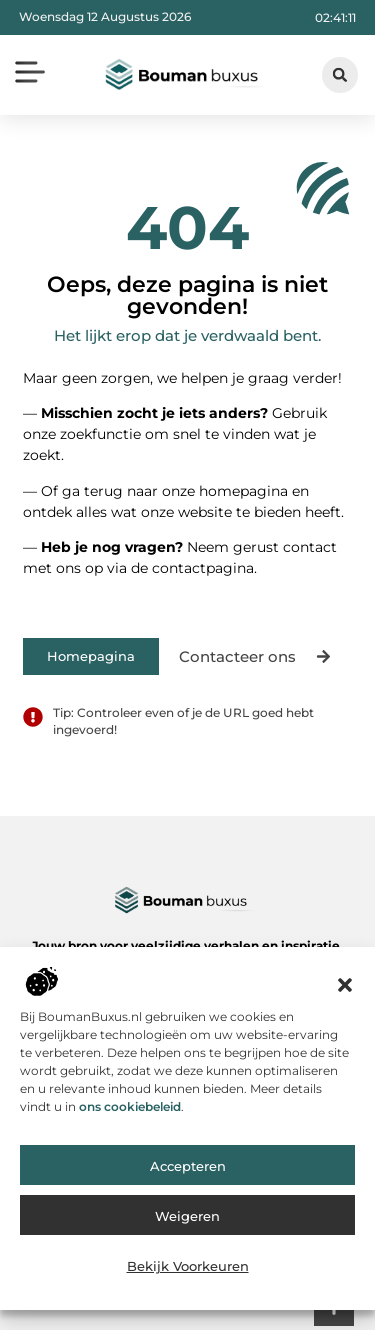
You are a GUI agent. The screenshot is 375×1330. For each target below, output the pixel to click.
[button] (345, 992)
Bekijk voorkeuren (188, 1273)
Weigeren (187, 1223)
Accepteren (188, 1173)
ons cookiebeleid (130, 1112)
